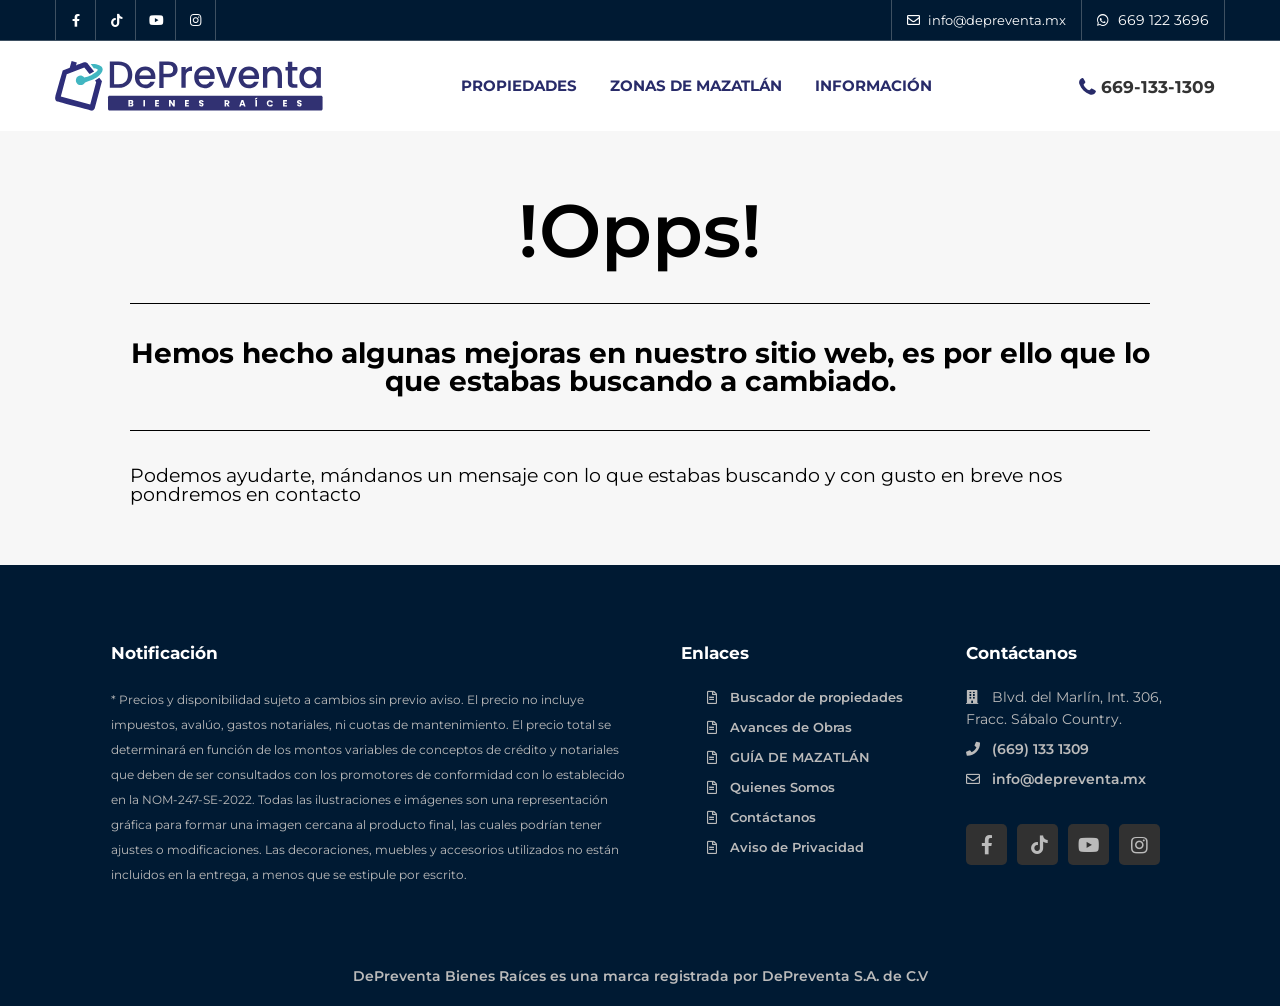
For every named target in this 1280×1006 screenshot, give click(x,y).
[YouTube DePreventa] (156, 20)
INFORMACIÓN (873, 85)
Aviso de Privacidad (797, 847)
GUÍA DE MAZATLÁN (800, 757)
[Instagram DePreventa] (196, 20)
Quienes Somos (782, 787)
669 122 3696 (1163, 20)
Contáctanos (773, 817)
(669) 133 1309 (1040, 749)
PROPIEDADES (519, 85)
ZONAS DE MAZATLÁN (696, 85)
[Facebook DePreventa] (76, 20)
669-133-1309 (1158, 87)
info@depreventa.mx (1069, 779)
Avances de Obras (791, 727)
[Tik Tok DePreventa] (116, 20)
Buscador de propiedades (816, 697)
